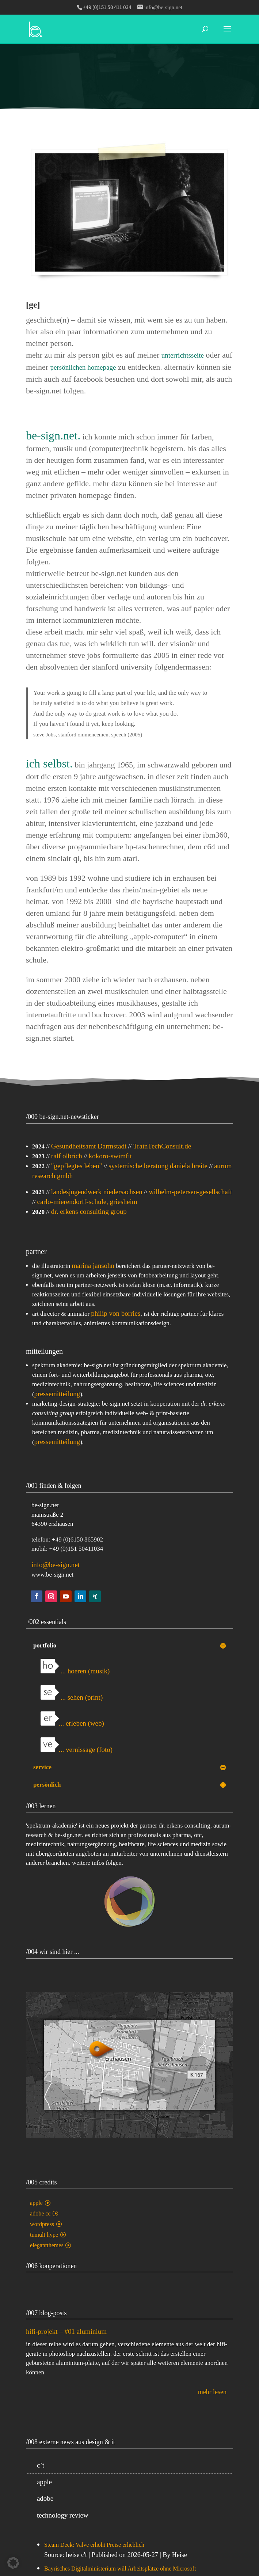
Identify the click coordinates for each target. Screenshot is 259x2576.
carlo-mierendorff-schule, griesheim (87, 1201)
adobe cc (40, 2213)
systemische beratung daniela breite (157, 1166)
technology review (62, 2515)
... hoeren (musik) (75, 1671)
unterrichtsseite (182, 355)
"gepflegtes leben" (76, 1166)
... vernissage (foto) (77, 1749)
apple (36, 2203)
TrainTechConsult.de (162, 1146)
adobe (45, 2498)
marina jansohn (93, 1265)
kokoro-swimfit (110, 1156)
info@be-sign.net (55, 1565)
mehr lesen (212, 2392)
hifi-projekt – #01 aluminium (66, 2331)
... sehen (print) (72, 1697)
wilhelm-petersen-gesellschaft (190, 1192)
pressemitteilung (57, 1394)
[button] (13, 2563)
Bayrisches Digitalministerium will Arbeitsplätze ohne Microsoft (120, 2568)
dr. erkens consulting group (89, 1211)
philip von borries (115, 1313)
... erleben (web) (72, 1723)
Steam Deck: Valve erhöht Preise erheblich (94, 2545)
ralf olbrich (66, 1156)
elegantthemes (47, 2245)
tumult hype (44, 2235)
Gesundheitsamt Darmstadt (88, 1146)
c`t (40, 2465)
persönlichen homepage (83, 367)
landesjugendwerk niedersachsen (96, 1192)
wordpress (42, 2224)
